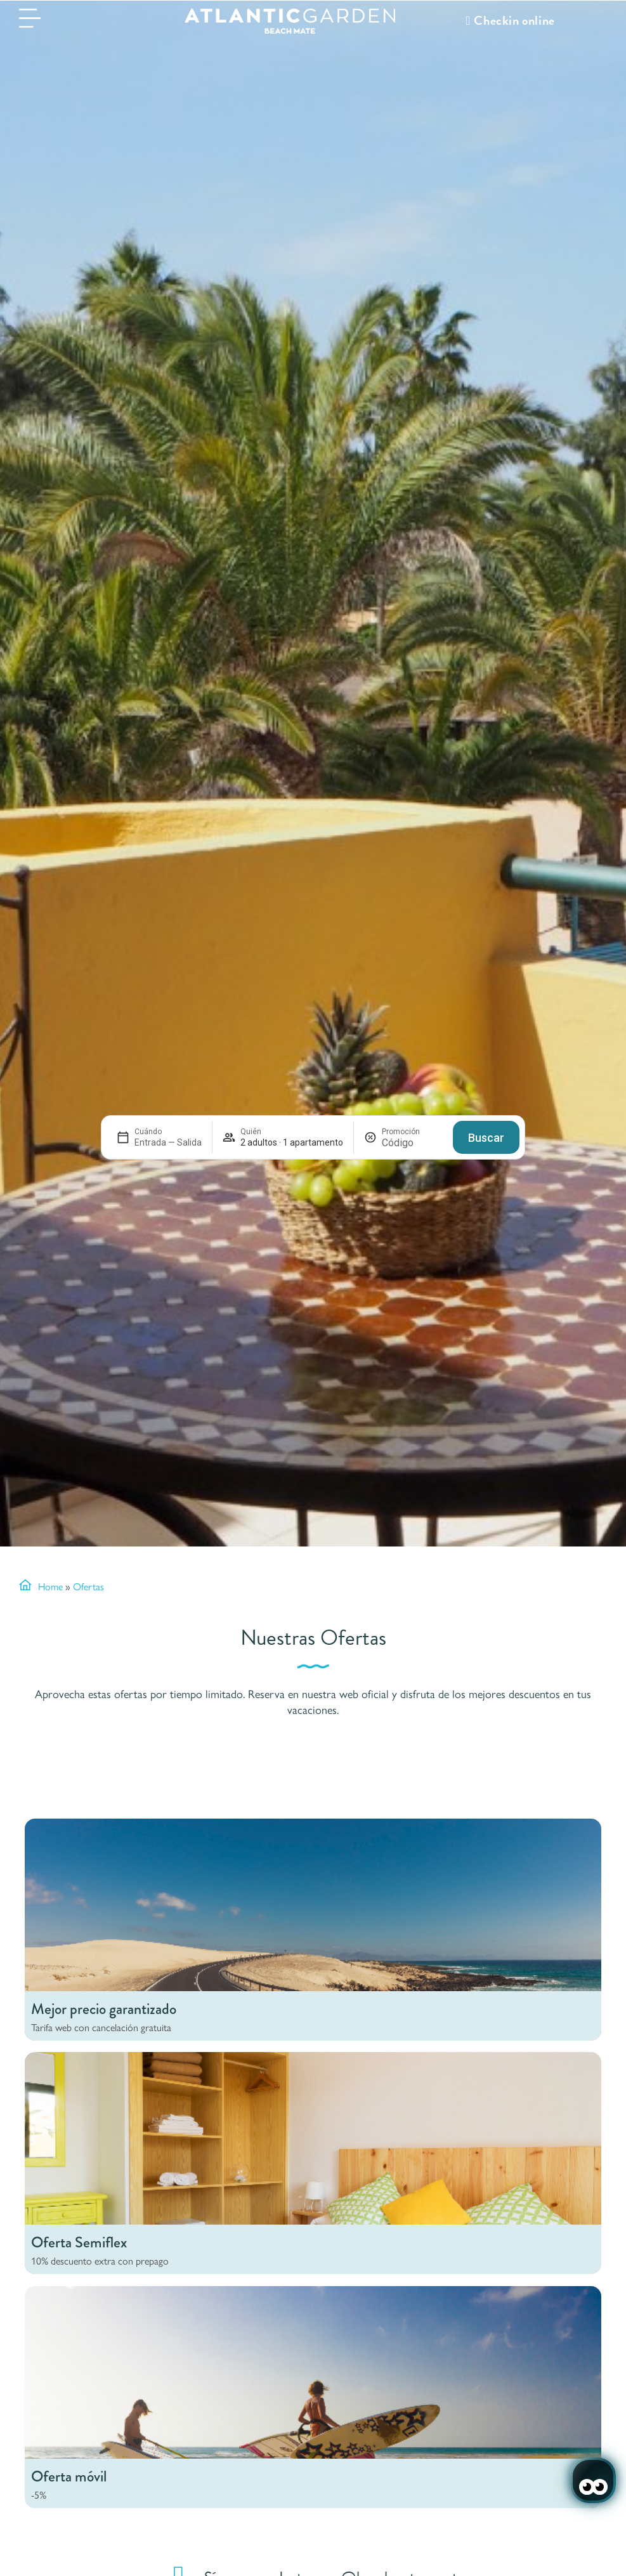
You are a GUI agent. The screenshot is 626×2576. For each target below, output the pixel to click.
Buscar (486, 1137)
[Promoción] (412, 1143)
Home (50, 1586)
